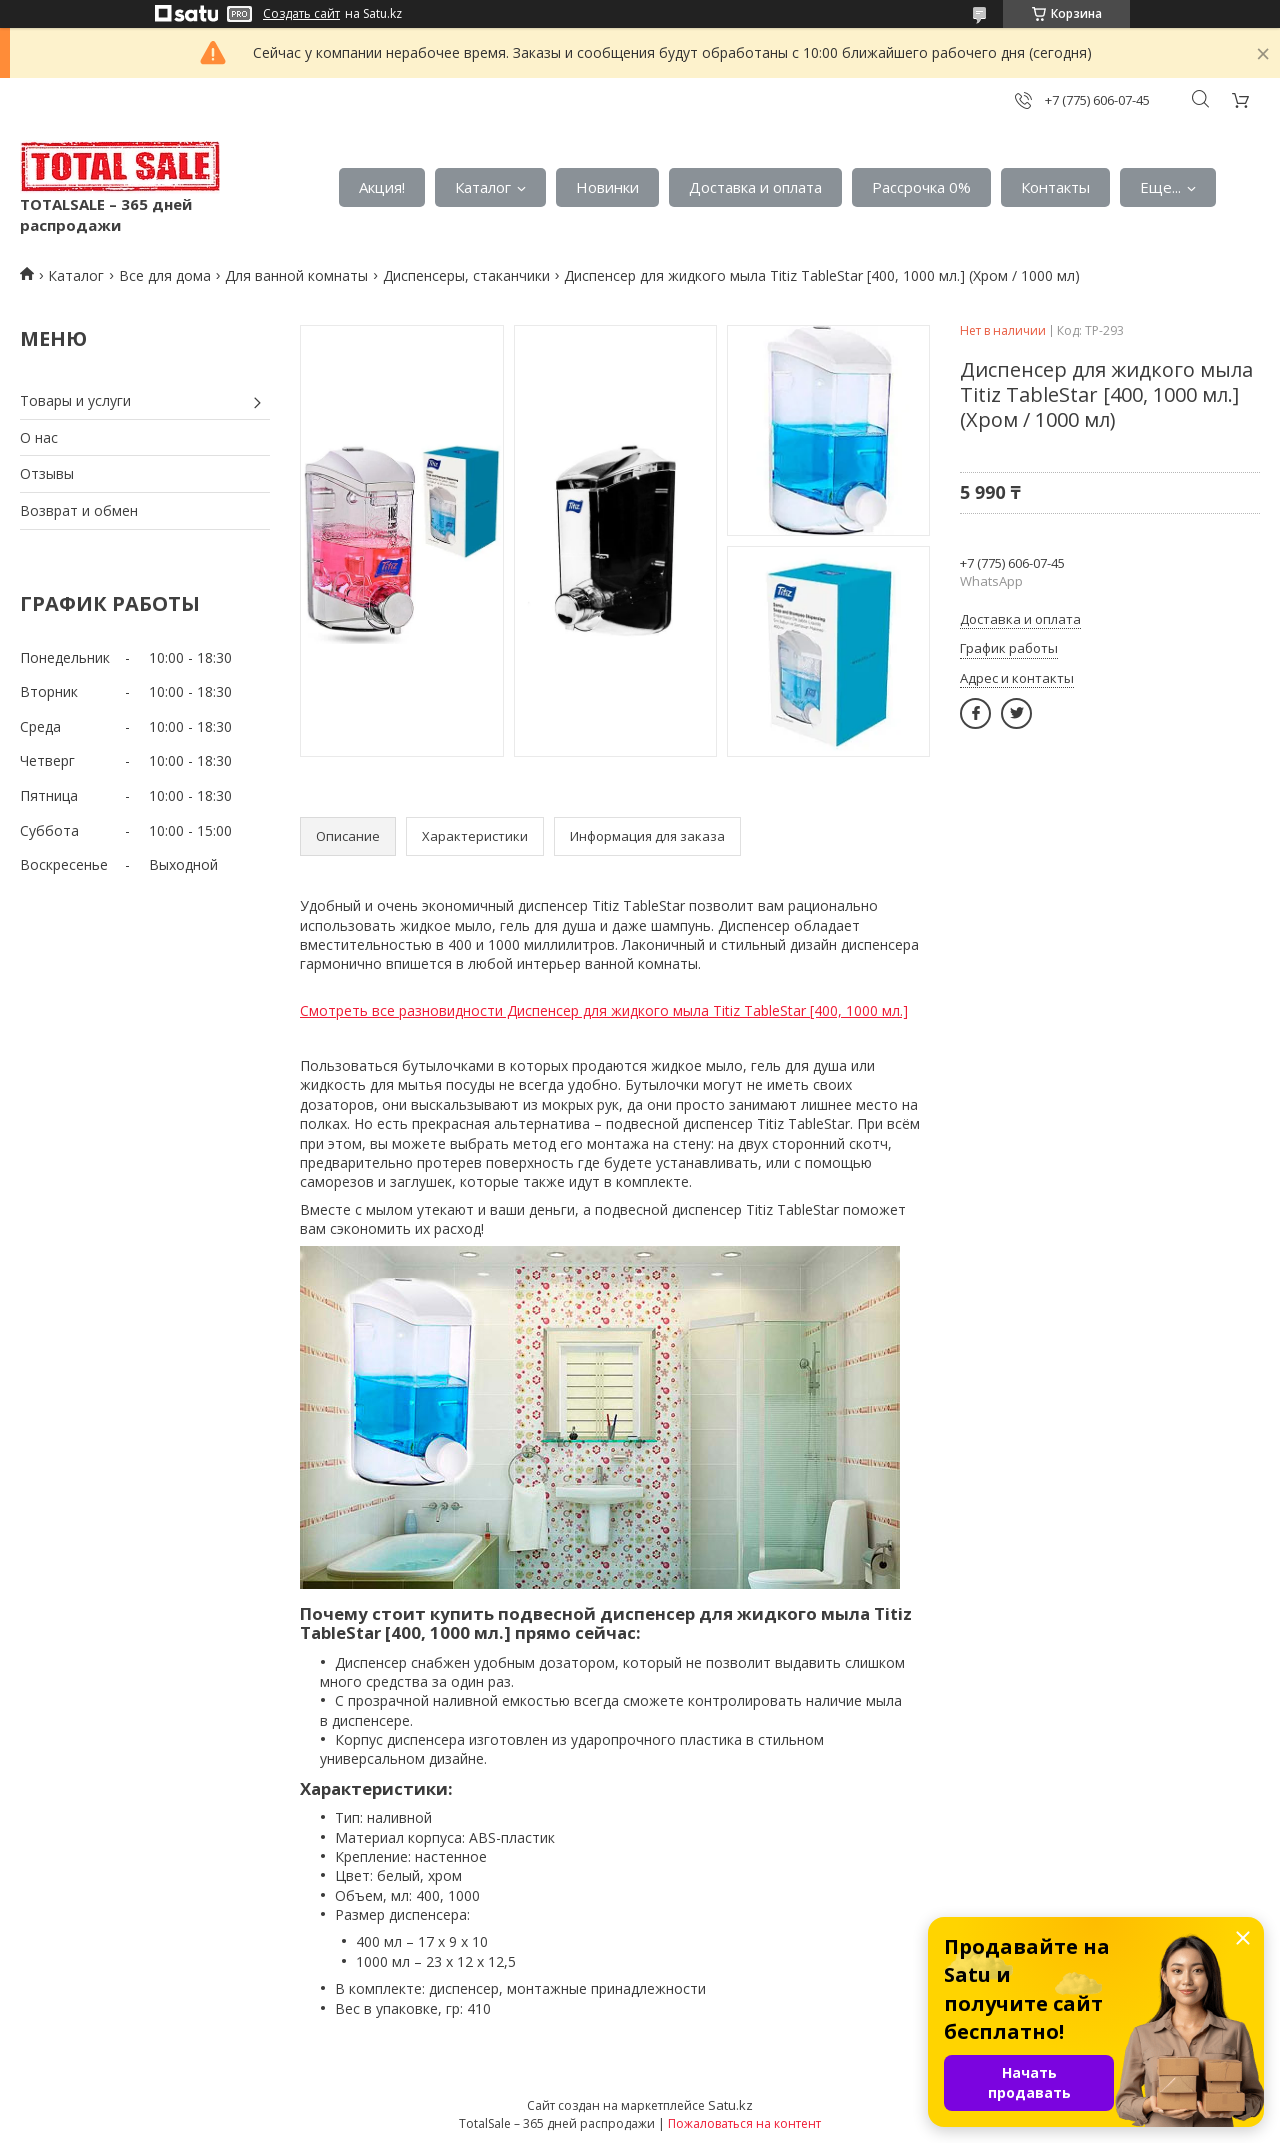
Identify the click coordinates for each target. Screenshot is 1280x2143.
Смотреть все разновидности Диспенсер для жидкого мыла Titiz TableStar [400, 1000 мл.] (604, 1010)
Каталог (483, 187)
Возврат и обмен (79, 510)
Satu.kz (730, 2105)
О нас (39, 437)
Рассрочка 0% (921, 187)
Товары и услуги (75, 400)
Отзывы (47, 473)
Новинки (607, 187)
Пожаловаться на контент (744, 2123)
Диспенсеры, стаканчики (466, 275)
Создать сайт (301, 14)
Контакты (1055, 187)
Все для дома (165, 275)
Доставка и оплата (755, 187)
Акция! (382, 187)
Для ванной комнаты (296, 275)
